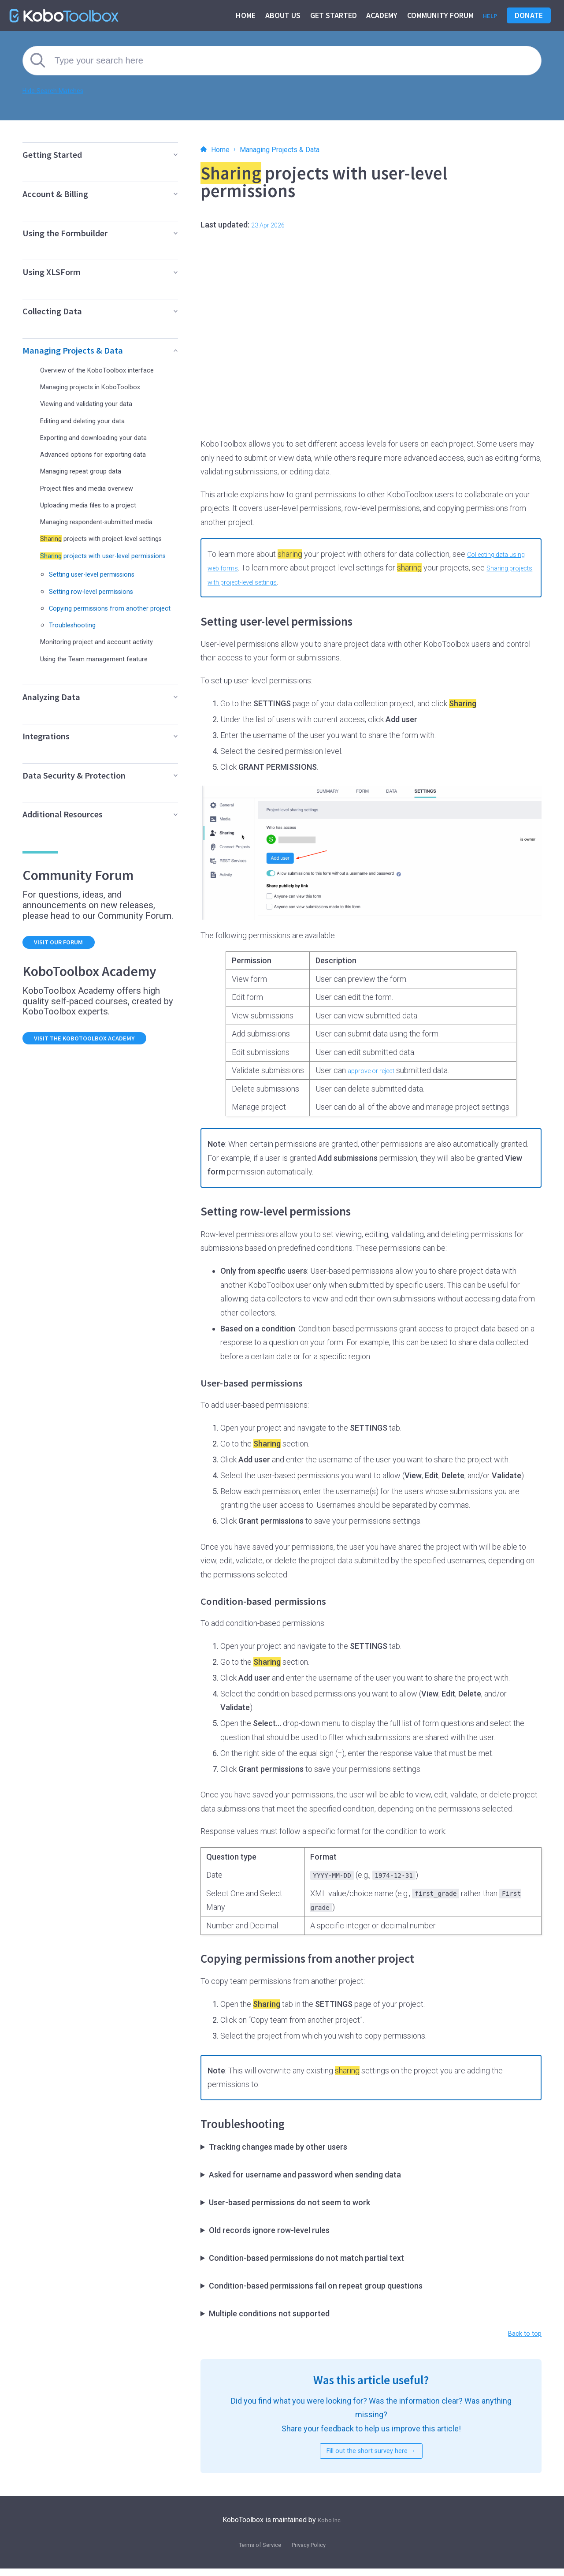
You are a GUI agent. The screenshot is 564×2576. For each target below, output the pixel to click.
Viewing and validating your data (95, 403)
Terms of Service (255, 2551)
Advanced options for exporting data (103, 454)
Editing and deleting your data (91, 420)
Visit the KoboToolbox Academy (98, 1075)
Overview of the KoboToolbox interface (108, 369)
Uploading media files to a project (98, 504)
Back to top (522, 2335)
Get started (330, 15)
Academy (378, 15)
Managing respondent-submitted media (97, 525)
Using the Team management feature (105, 690)
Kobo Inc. (329, 2527)
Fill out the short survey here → (371, 2455)
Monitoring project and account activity (108, 673)
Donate (529, 15)
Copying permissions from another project (110, 635)
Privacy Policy (314, 2551)
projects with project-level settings (100, 550)
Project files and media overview (97, 487)
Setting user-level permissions (102, 597)
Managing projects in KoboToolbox (100, 386)
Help (488, 15)
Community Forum (437, 15)
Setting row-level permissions (101, 614)
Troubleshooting (77, 656)
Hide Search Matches (60, 90)
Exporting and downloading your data (104, 437)
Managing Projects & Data (296, 149)
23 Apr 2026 (272, 224)
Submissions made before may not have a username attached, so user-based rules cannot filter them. (371, 2230)
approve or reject (377, 1070)
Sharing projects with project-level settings (281, 581)
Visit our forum (67, 975)
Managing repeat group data (88, 470)
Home (242, 15)
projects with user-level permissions (95, 575)
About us (279, 15)
